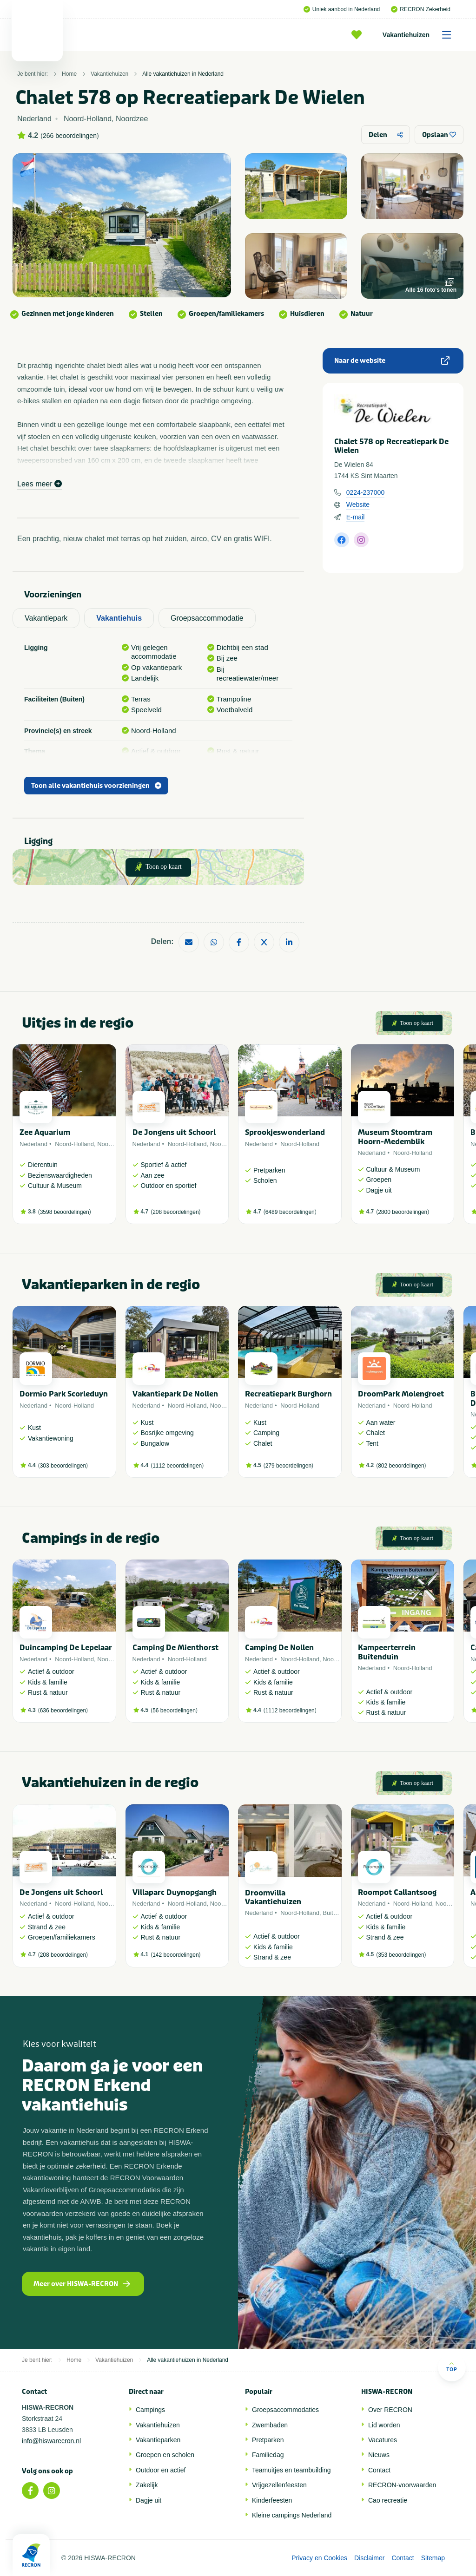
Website (358, 504)
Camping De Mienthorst (175, 1647)
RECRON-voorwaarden (402, 2485)
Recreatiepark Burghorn (288, 1394)
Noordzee (110, 1144)
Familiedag (268, 2454)
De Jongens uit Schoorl (174, 1132)
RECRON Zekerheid (420, 9)
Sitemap (433, 2558)
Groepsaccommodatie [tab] (207, 618)
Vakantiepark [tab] (46, 618)
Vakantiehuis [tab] (119, 618)
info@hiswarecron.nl (51, 2441)
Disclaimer (369, 2558)
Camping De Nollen (279, 1647)
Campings (150, 2409)
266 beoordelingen (70, 135)
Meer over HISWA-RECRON (81, 2284)
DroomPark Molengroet (401, 1394)
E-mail (355, 517)
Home (69, 74)
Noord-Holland (74, 1144)
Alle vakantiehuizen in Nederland (183, 74)
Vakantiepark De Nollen (175, 1394)
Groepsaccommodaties (285, 2409)
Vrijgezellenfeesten (279, 2485)
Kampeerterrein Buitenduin (387, 1652)
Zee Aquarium (45, 1132)
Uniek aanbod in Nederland (342, 9)
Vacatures (382, 2440)
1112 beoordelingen (177, 1465)
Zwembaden (270, 2425)
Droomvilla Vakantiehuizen (273, 1897)
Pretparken (268, 2440)
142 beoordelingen (175, 1955)
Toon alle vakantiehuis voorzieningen (96, 785)
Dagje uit (148, 2500)
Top (451, 2366)
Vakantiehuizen (420, 35)
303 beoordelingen (63, 1465)
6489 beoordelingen (290, 1212)
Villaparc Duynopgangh (174, 1892)
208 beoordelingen (175, 1212)
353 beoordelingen (401, 1955)
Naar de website (392, 360)
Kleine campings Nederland (291, 2515)
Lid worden (384, 2425)
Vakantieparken (158, 2440)
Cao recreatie (387, 2500)
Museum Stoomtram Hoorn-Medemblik (395, 1136)
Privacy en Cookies (319, 2558)
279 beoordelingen (288, 1465)
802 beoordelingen (401, 1465)
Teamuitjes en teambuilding (291, 2470)
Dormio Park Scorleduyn (64, 1394)
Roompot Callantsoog (397, 1892)
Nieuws (379, 2454)
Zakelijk (147, 2485)
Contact (379, 2470)
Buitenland (337, 1912)
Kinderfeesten (272, 2500)
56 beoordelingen (174, 1710)
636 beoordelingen (63, 1710)
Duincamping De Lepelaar (66, 1647)
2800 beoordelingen (402, 1212)
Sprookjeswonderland (285, 1132)
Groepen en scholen (165, 2454)
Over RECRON (390, 2409)
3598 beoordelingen (64, 1212)
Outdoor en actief (160, 2470)
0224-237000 (365, 492)
